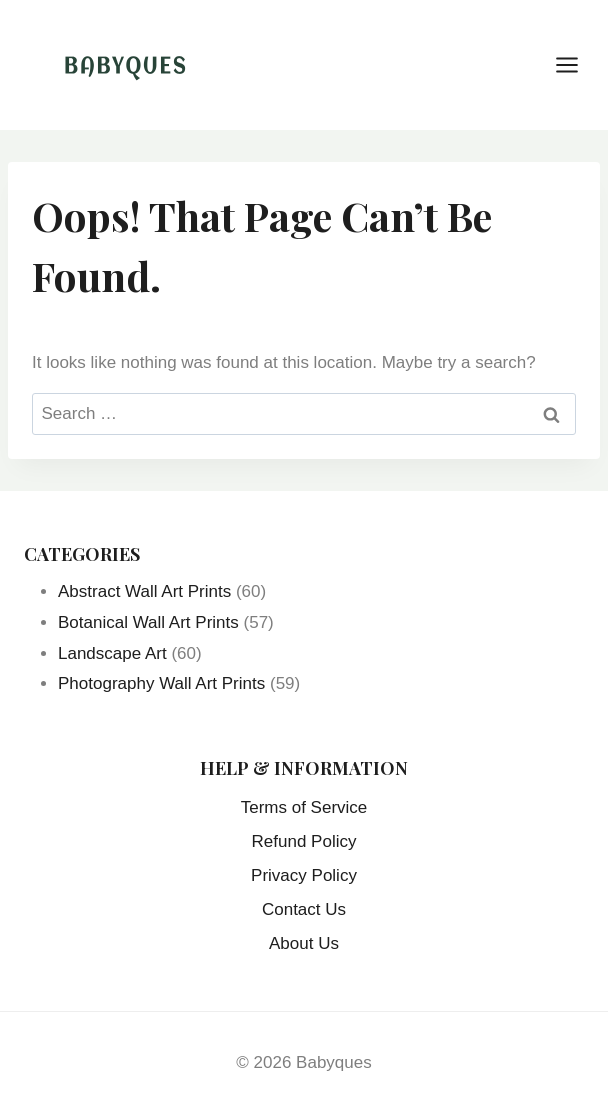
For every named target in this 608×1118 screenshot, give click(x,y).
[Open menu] (577, 64)
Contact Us (304, 909)
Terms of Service (304, 807)
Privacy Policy (304, 875)
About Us (304, 943)
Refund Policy (304, 841)
